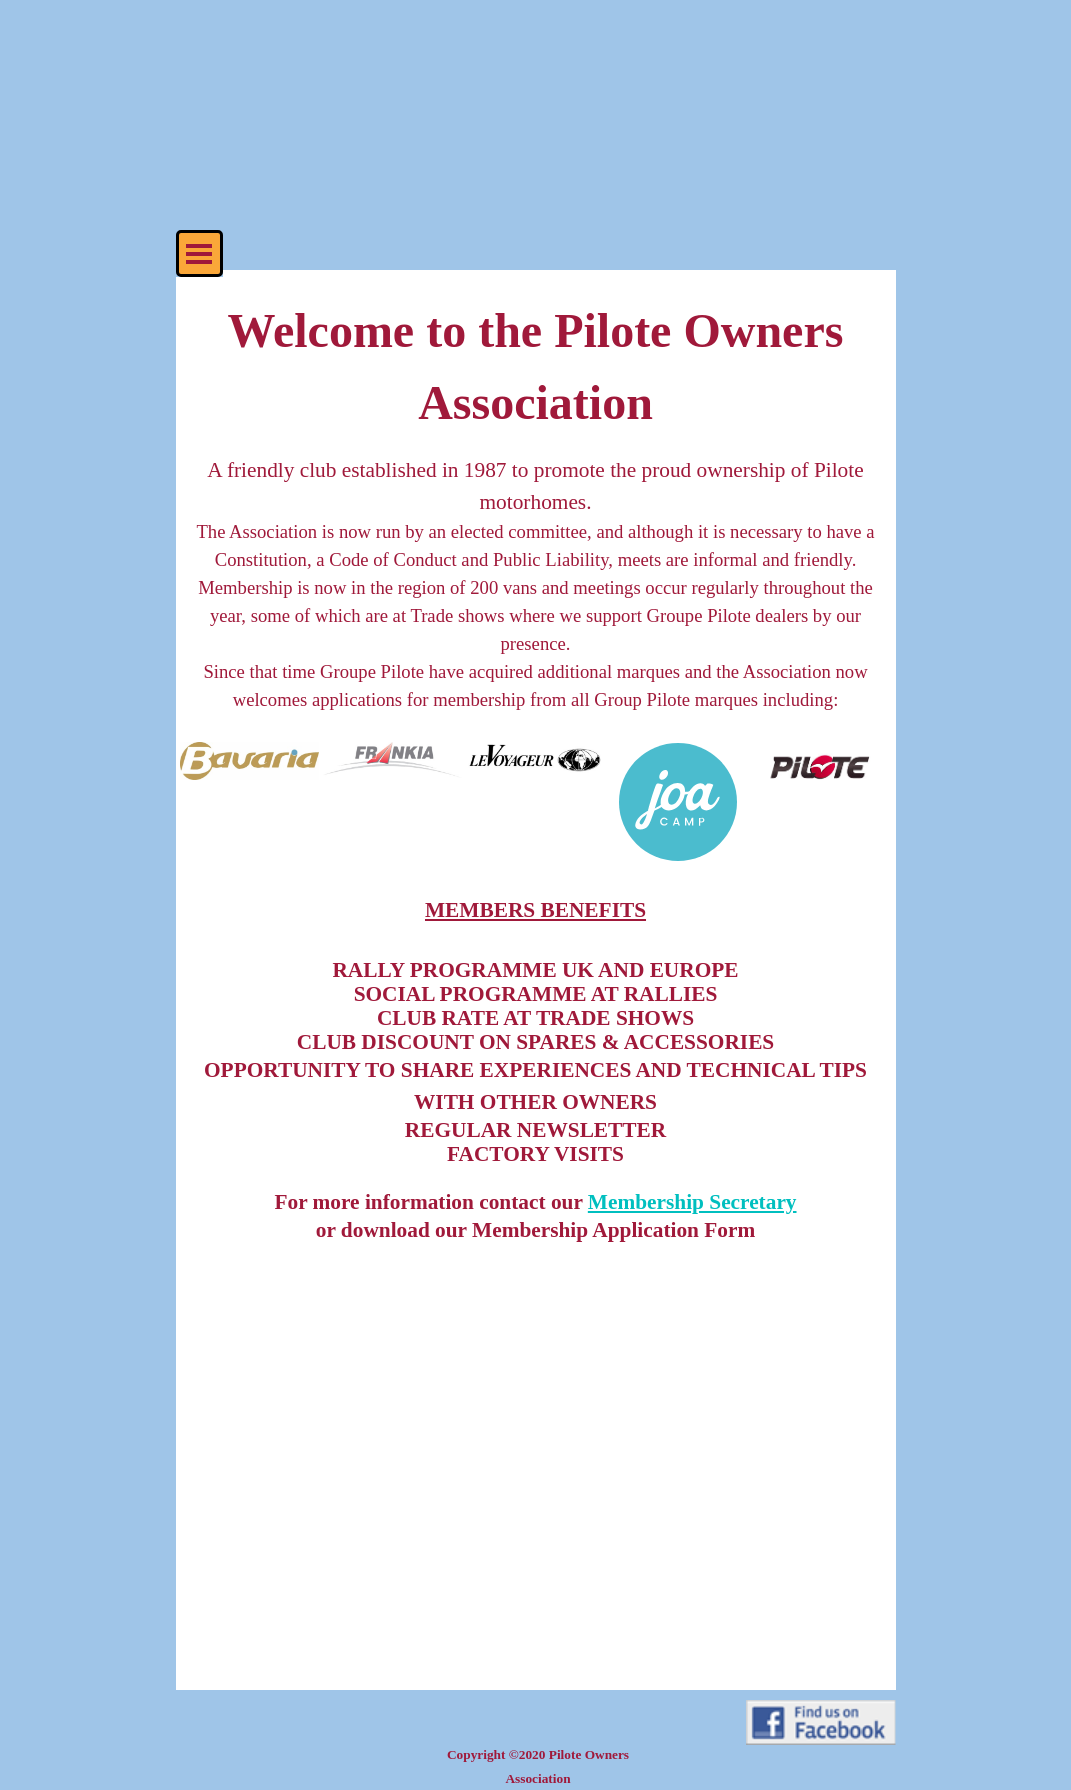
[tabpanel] (536, 516)
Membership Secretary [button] (692, 1202)
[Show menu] (199, 253)
